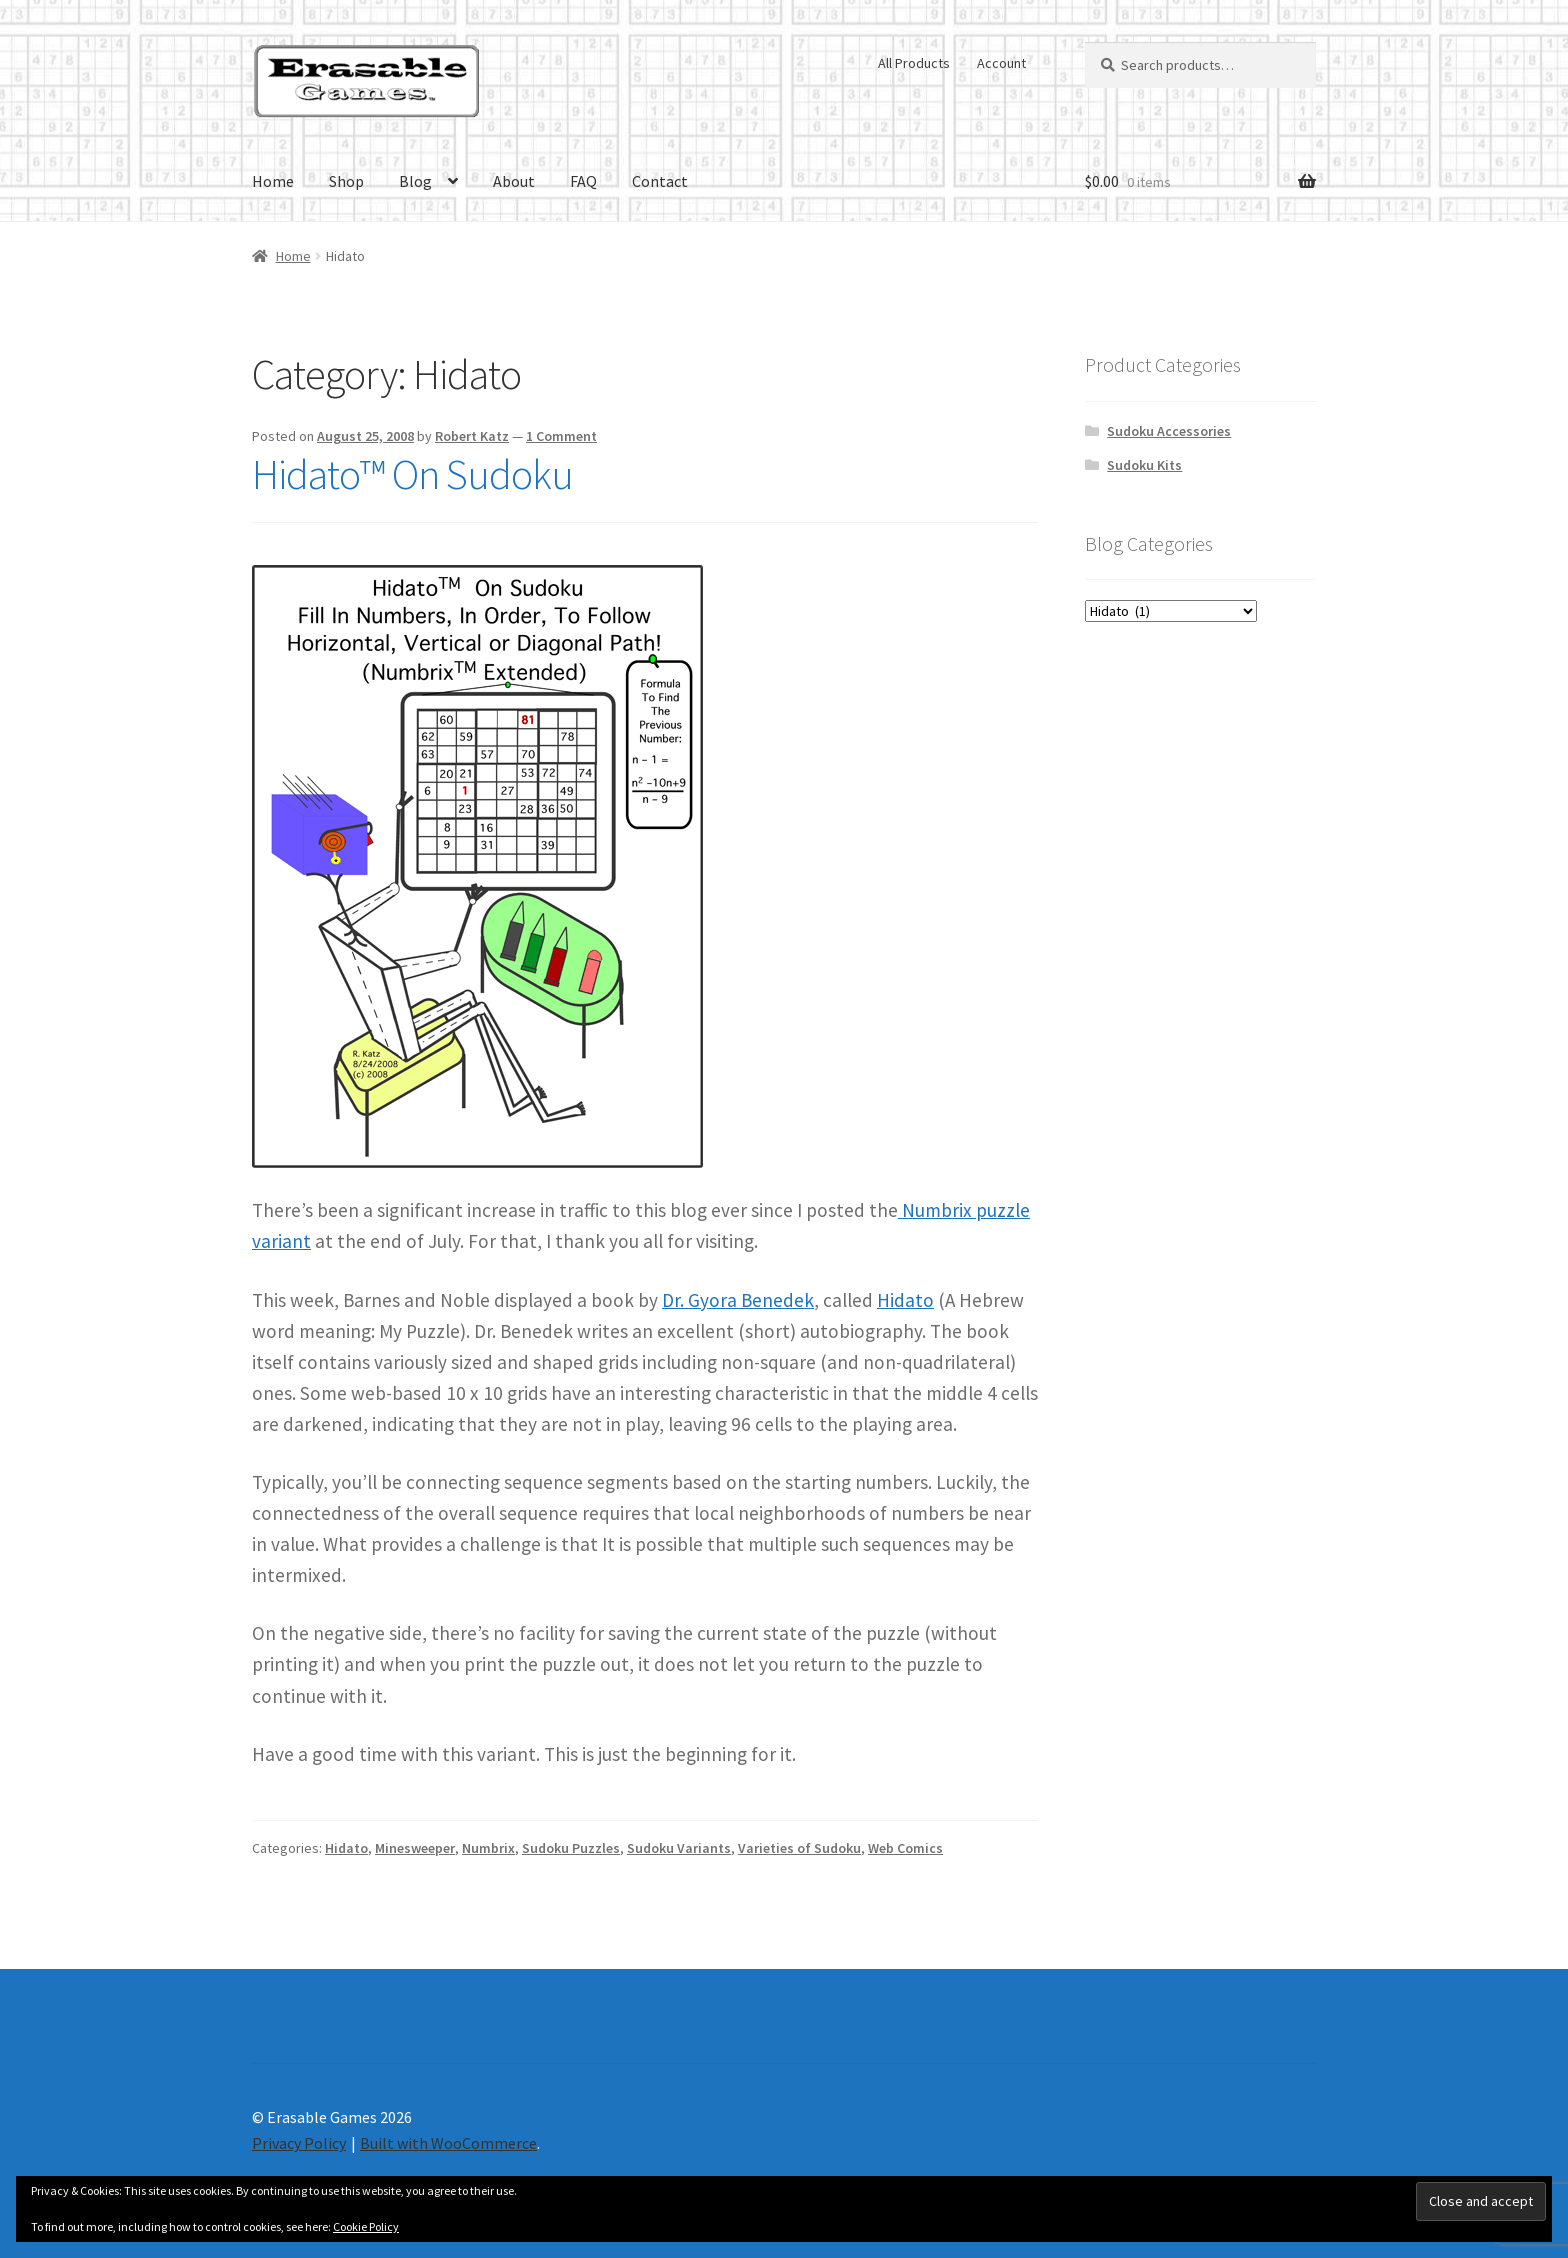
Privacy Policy (299, 2143)
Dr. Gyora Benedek (738, 1300)
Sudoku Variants (679, 1848)
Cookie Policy (366, 2226)
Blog (415, 181)
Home (273, 181)
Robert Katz (472, 436)
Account (1001, 63)
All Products (914, 63)
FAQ (583, 181)
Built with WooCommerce (448, 2143)
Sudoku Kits (1144, 465)
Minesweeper (415, 1848)
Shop (346, 181)
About (514, 181)
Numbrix (488, 1848)
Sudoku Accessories (1169, 431)
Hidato (905, 1300)
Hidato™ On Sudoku (412, 474)
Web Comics (905, 1848)
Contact (660, 181)
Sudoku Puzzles (571, 1848)
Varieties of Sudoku (799, 1848)
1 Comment (561, 436)
